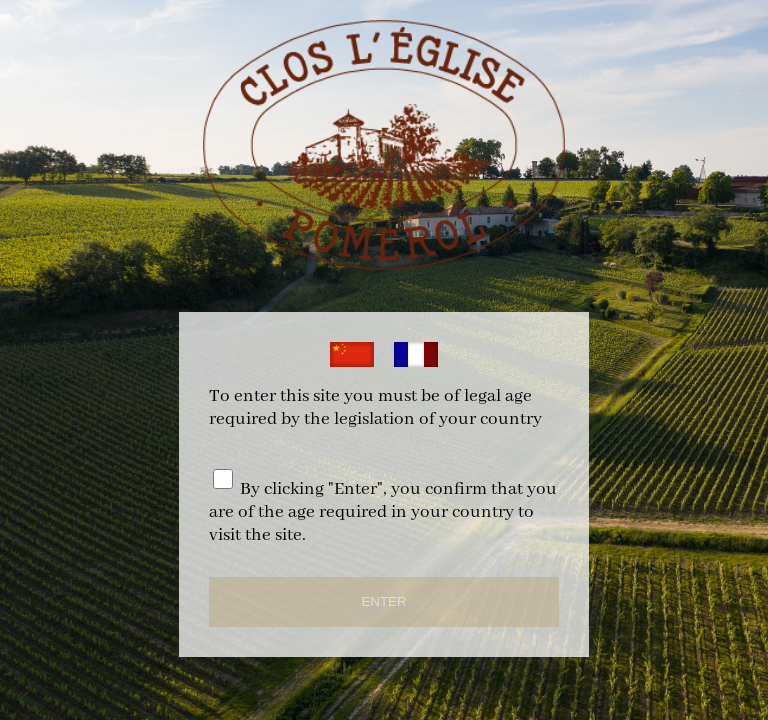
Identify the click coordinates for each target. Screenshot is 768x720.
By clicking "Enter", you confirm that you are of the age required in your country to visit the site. (383, 512)
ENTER (383, 601)
